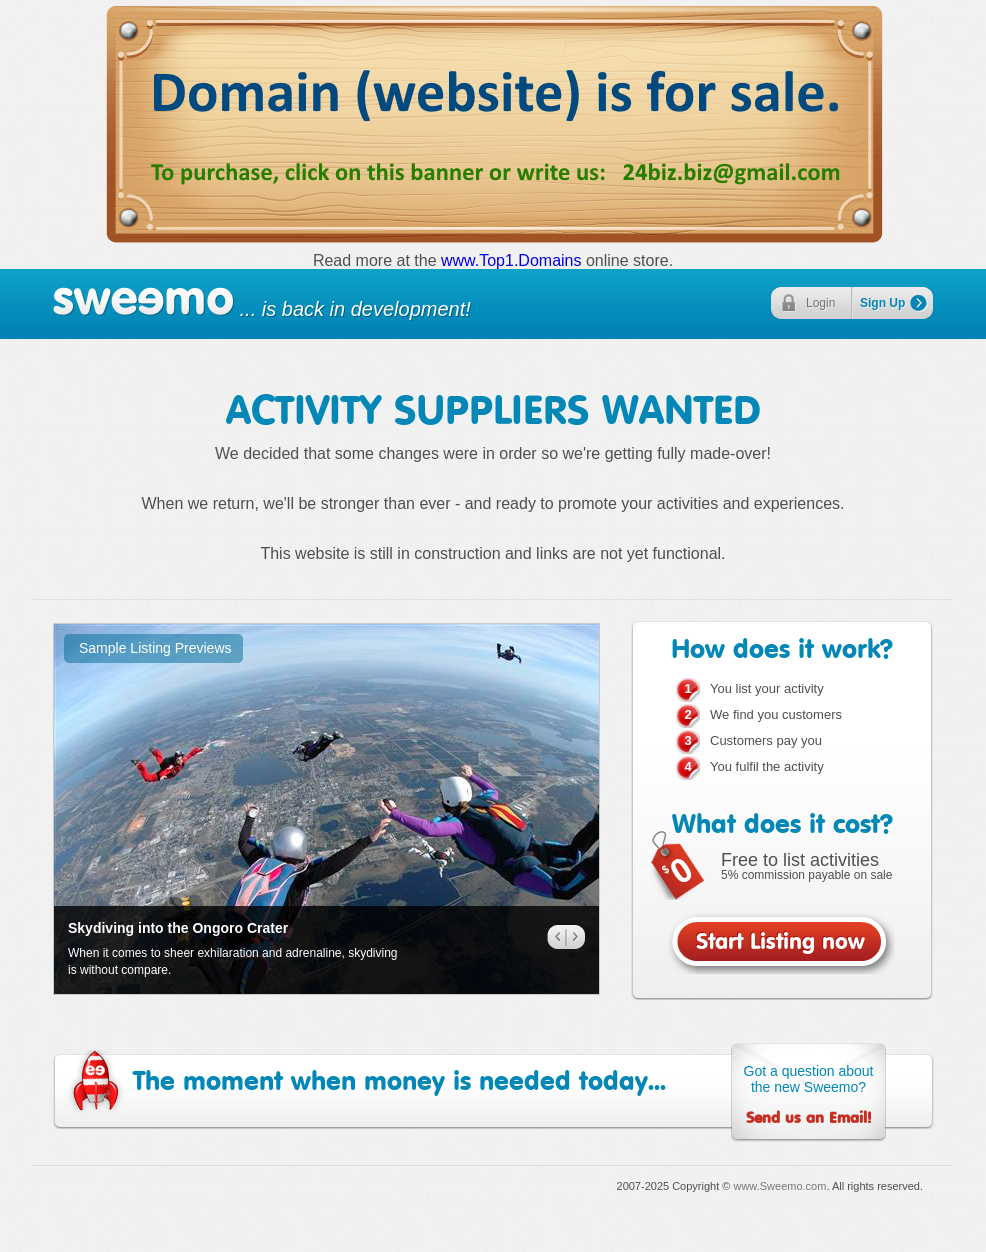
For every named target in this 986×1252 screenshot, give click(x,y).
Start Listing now (780, 945)
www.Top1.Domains (511, 260)
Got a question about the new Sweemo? (809, 1095)
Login (820, 303)
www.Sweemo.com (779, 1186)
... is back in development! (262, 303)
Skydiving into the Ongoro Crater (178, 928)
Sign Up (882, 303)
